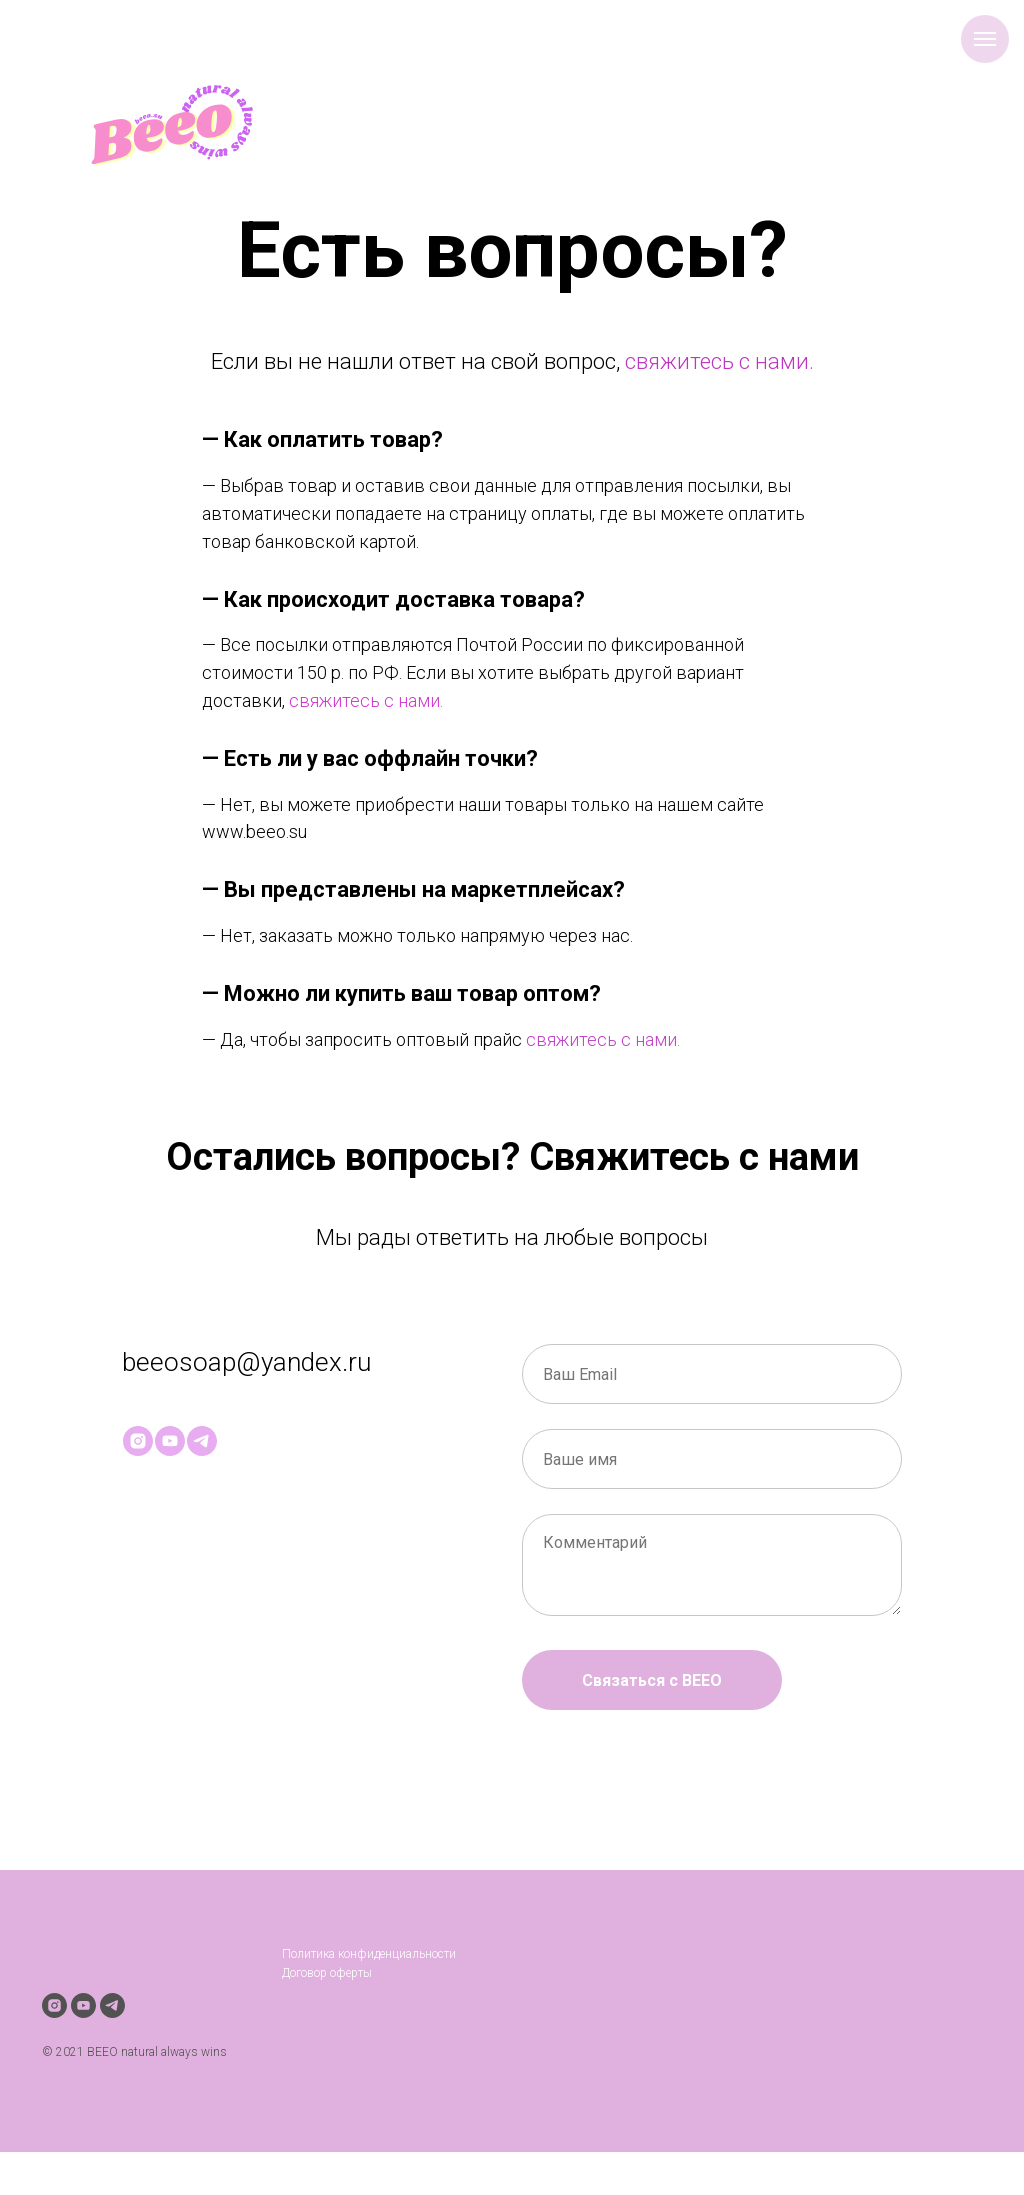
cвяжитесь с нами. (366, 700)
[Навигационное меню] (985, 39)
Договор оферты (327, 1973)
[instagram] (138, 1441)
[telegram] (202, 1441)
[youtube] (170, 1441)
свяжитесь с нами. (719, 361)
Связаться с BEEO (652, 1680)
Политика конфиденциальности (369, 1954)
